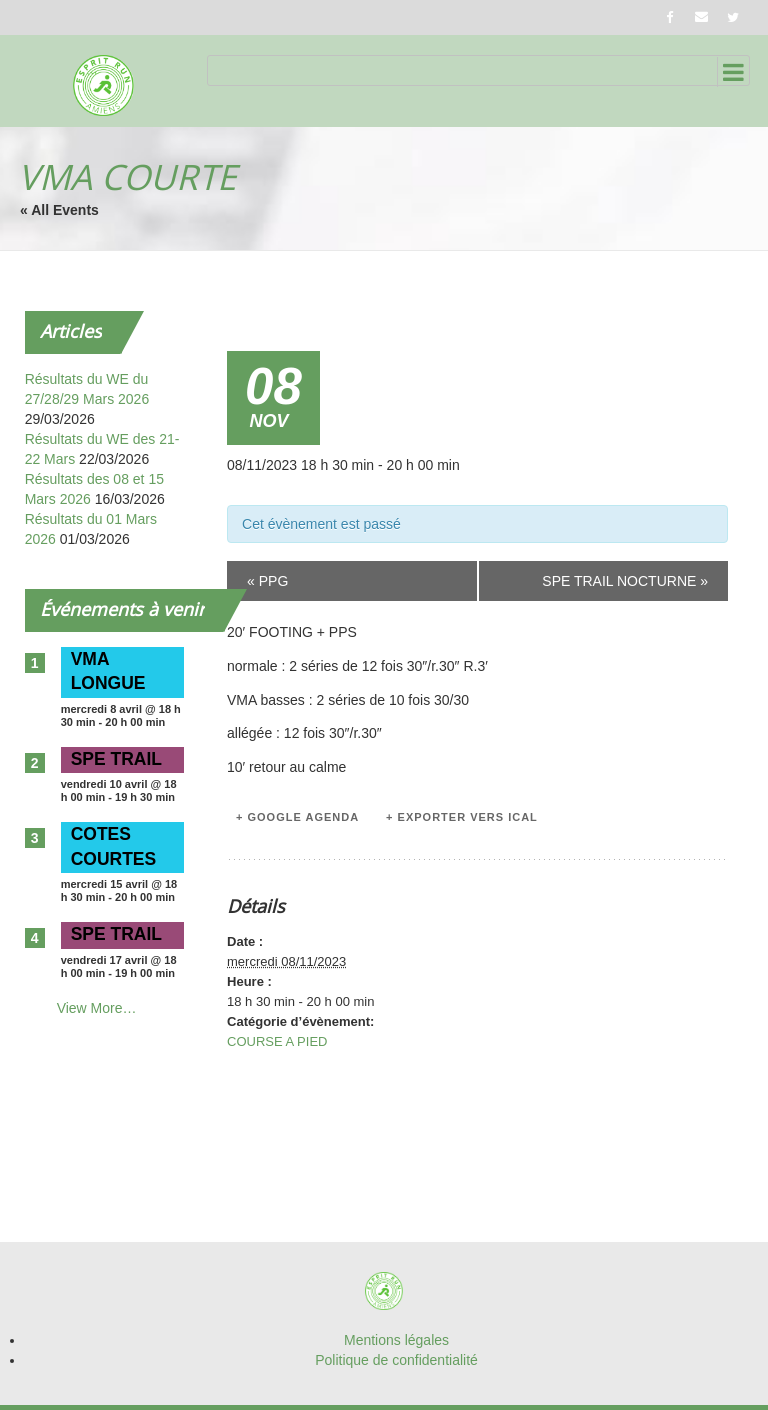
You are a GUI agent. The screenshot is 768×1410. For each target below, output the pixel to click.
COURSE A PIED (277, 1041)
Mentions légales (396, 1340)
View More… (97, 1008)
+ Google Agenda (297, 817)
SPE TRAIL (116, 759)
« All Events (59, 210)
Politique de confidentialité (396, 1360)
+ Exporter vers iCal (462, 817)
